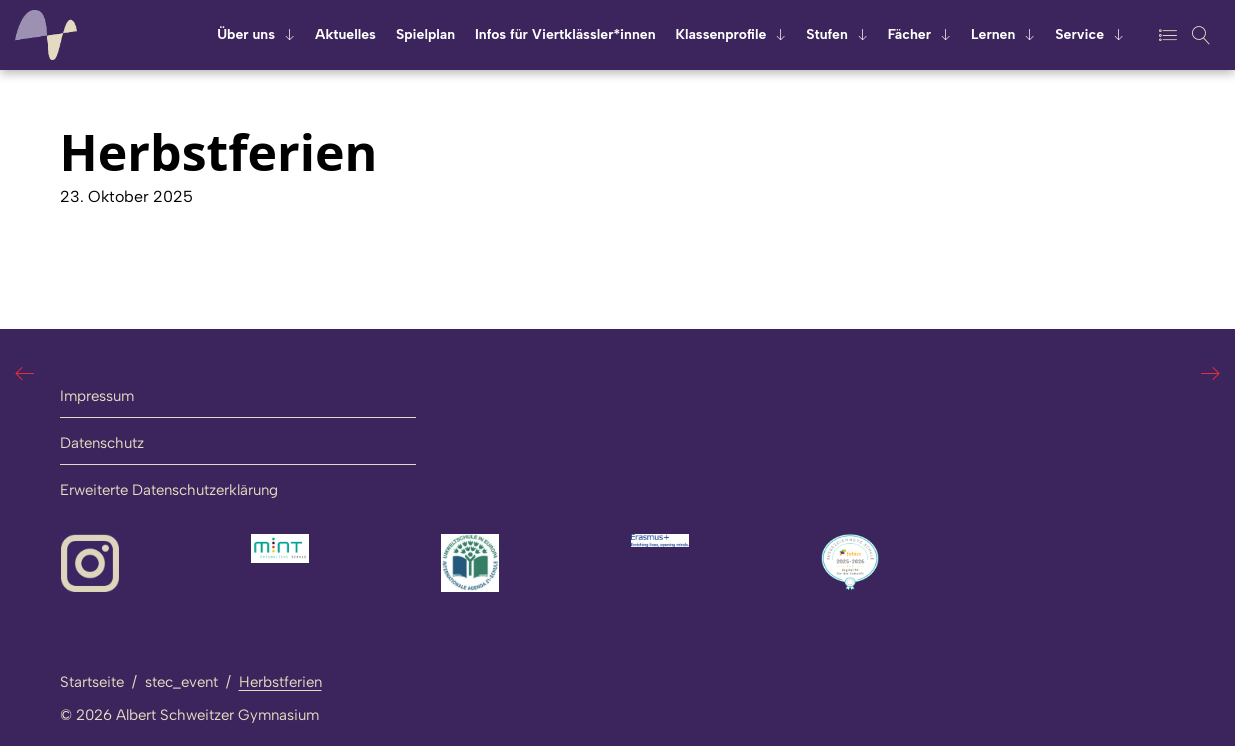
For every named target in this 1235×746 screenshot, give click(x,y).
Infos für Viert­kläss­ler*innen (565, 34)
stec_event (181, 682)
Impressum (97, 396)
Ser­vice (1079, 34)
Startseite (92, 682)
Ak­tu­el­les (345, 34)
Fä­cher (909, 34)
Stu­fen (826, 34)
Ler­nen (993, 34)
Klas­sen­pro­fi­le (721, 34)
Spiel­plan (425, 34)
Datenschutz (102, 443)
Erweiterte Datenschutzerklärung (169, 490)
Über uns (246, 34)
